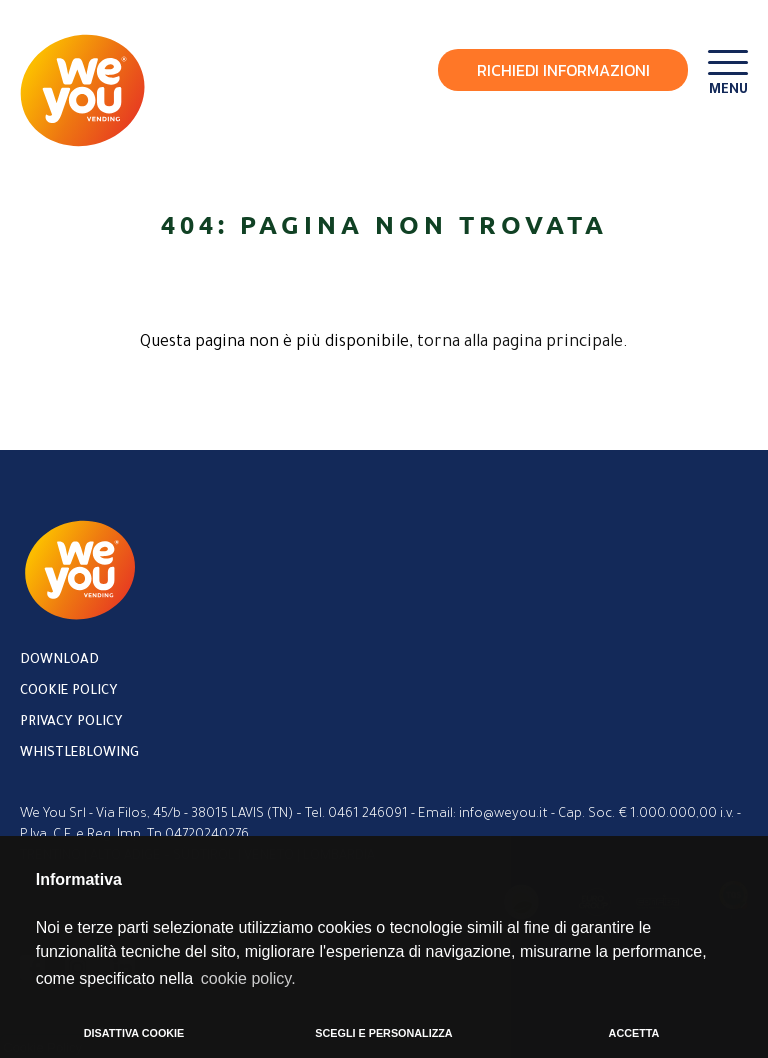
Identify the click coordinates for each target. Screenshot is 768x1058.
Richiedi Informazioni (563, 70)
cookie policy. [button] (248, 978)
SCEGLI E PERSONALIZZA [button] (383, 1033)
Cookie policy (69, 691)
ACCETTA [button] (634, 1033)
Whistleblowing (79, 753)
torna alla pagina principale (520, 343)
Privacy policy (71, 722)
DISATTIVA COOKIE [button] (134, 1033)
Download (59, 660)
